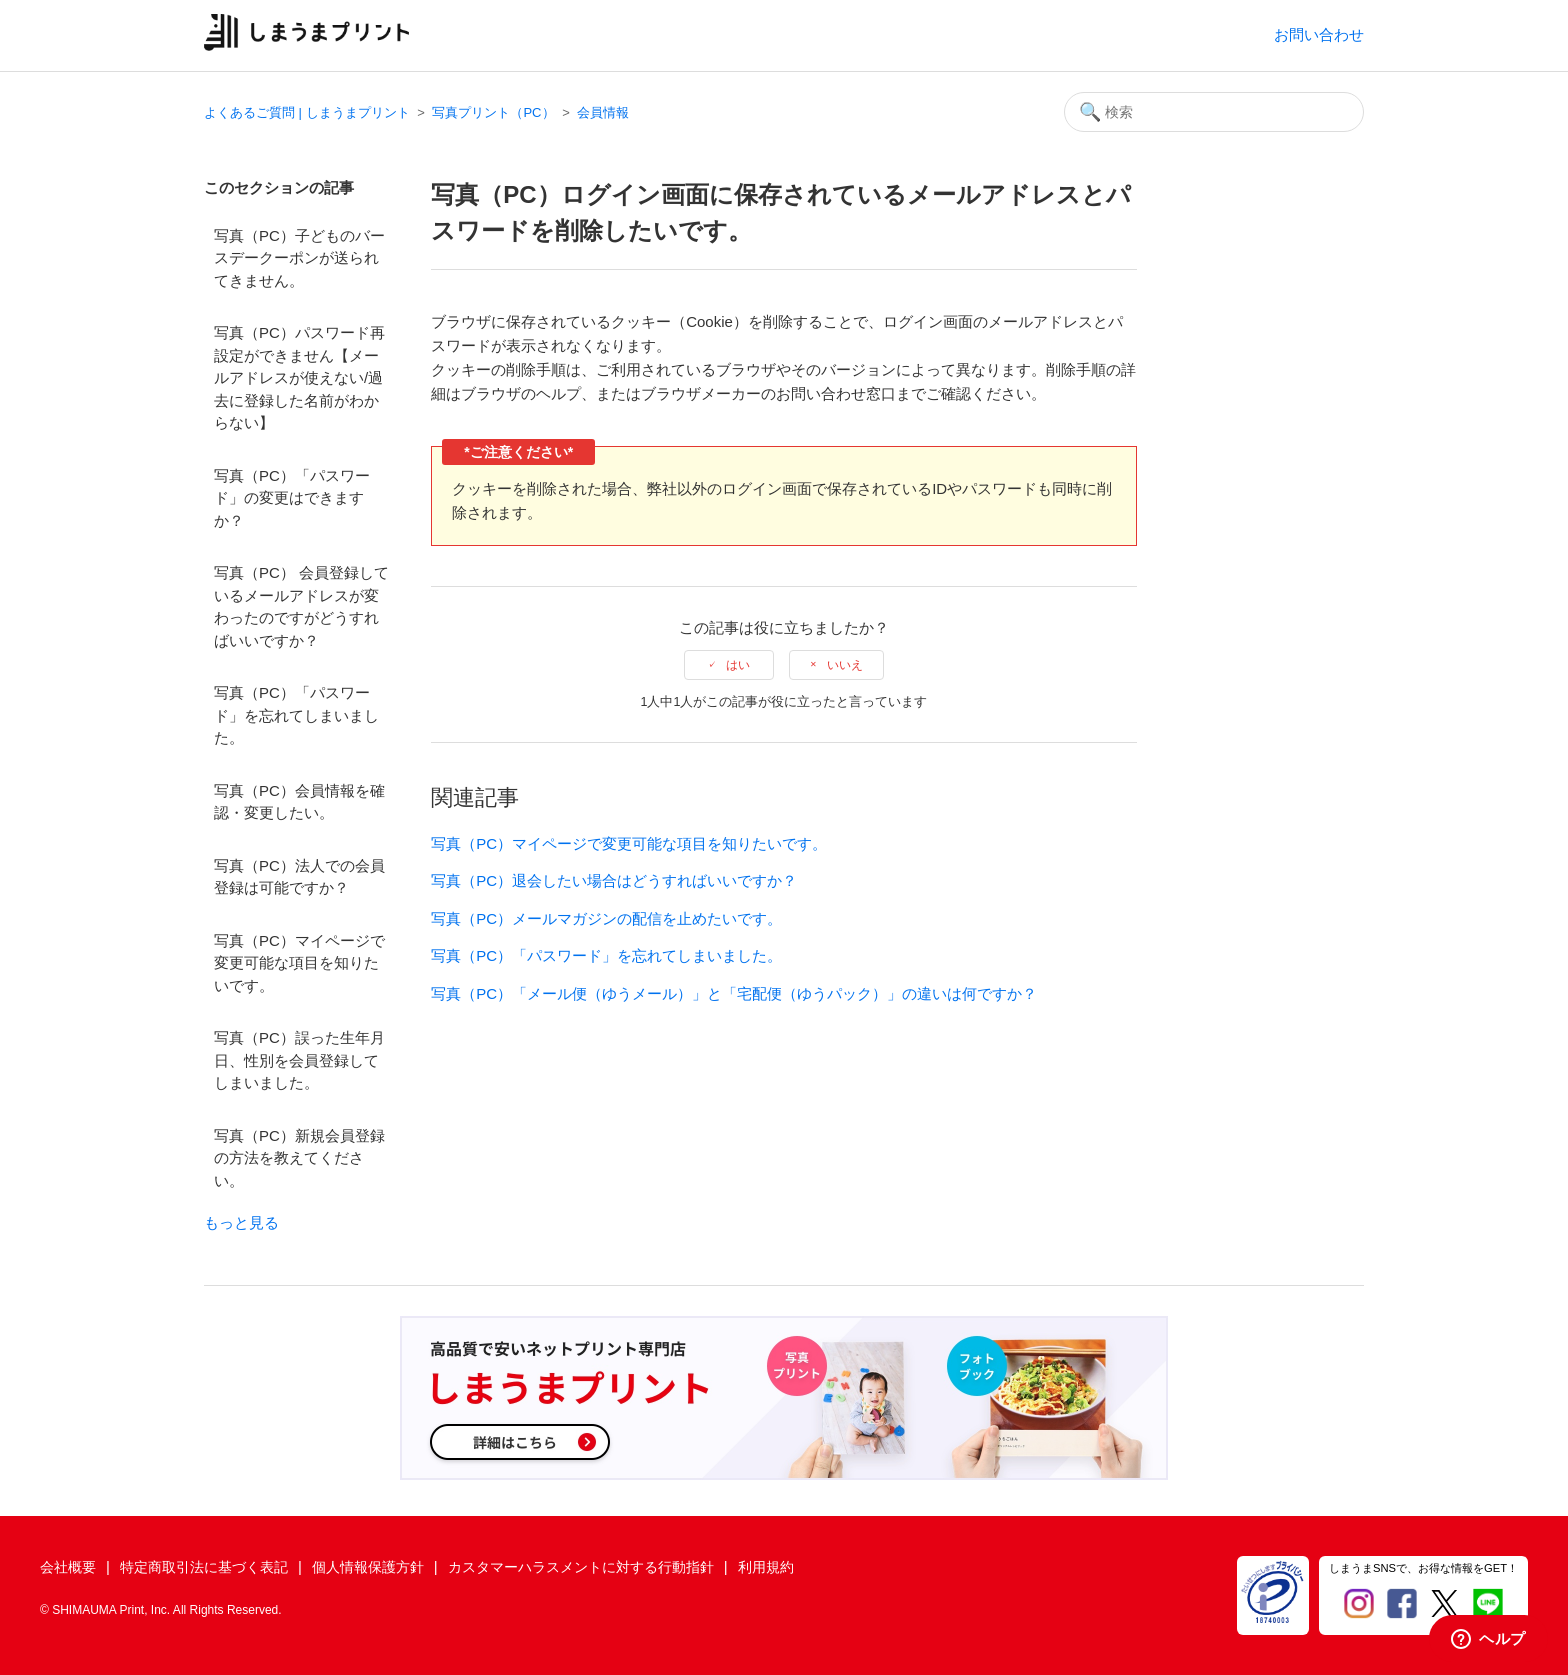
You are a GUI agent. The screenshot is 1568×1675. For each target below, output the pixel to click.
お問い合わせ (1319, 34)
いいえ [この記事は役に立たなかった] (845, 665)
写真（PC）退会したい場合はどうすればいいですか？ (614, 880)
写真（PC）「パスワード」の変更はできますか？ (292, 498)
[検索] (1214, 112)
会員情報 (603, 112)
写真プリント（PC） (493, 112)
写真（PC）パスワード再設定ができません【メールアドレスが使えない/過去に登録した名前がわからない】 (299, 377)
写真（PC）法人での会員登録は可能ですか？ (299, 877)
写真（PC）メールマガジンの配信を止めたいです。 (606, 918)
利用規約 (766, 1567)
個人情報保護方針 (368, 1567)
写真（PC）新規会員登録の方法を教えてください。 (299, 1158)
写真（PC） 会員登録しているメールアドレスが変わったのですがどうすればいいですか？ (301, 606)
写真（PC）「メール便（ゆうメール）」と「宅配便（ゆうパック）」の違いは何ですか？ (734, 993)
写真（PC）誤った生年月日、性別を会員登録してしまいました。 (299, 1060)
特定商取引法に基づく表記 (204, 1567)
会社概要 (68, 1567)
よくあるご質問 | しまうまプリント (307, 112)
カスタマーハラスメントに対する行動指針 (581, 1567)
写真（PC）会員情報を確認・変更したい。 (299, 802)
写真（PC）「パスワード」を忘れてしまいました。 (296, 715)
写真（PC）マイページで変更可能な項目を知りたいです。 (299, 963)
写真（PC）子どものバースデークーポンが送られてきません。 (299, 258)
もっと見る (241, 1222)
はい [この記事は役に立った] (738, 665)
